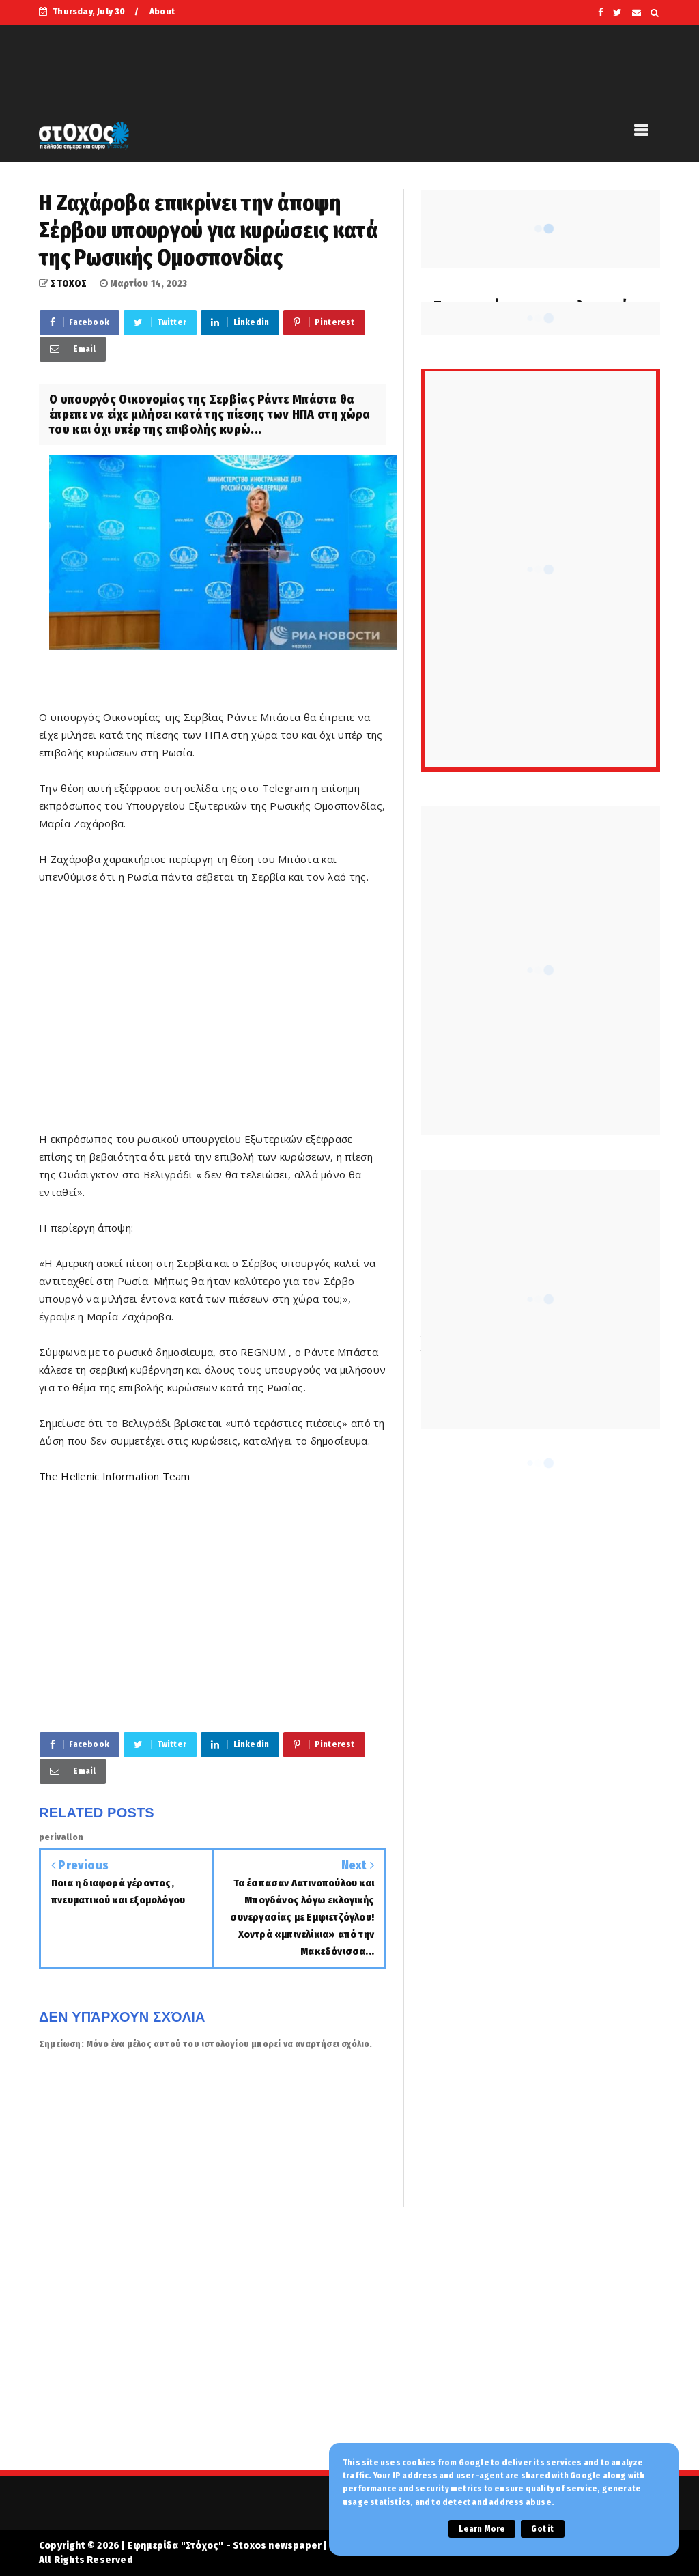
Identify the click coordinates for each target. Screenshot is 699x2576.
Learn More (482, 2529)
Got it (542, 2529)
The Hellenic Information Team (114, 1476)
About (162, 11)
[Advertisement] (212, 1016)
